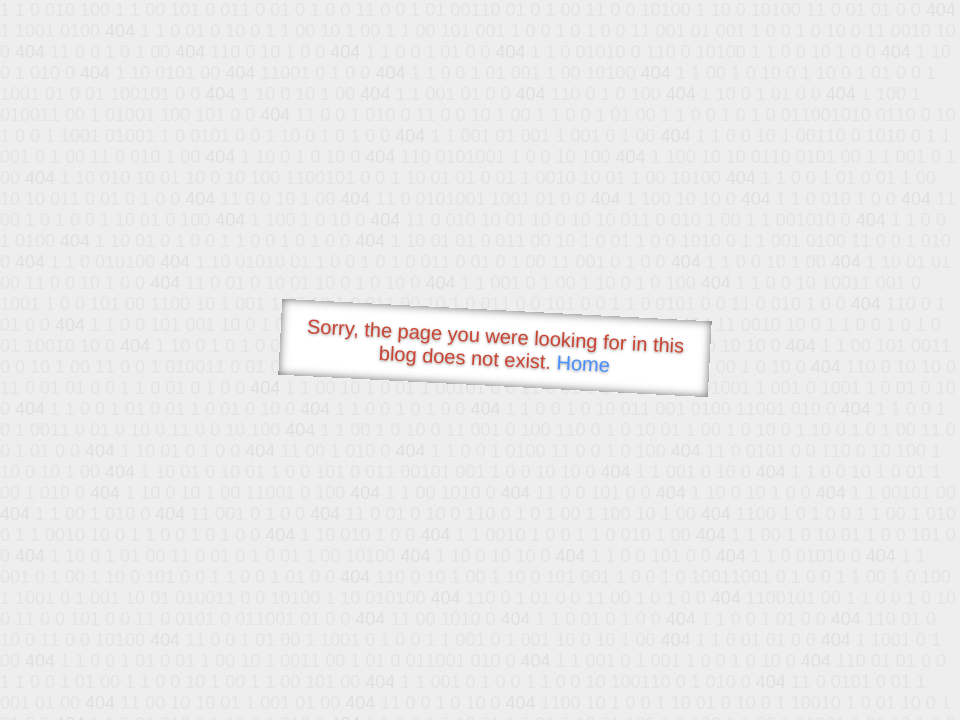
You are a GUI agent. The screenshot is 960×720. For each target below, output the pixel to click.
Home (583, 363)
